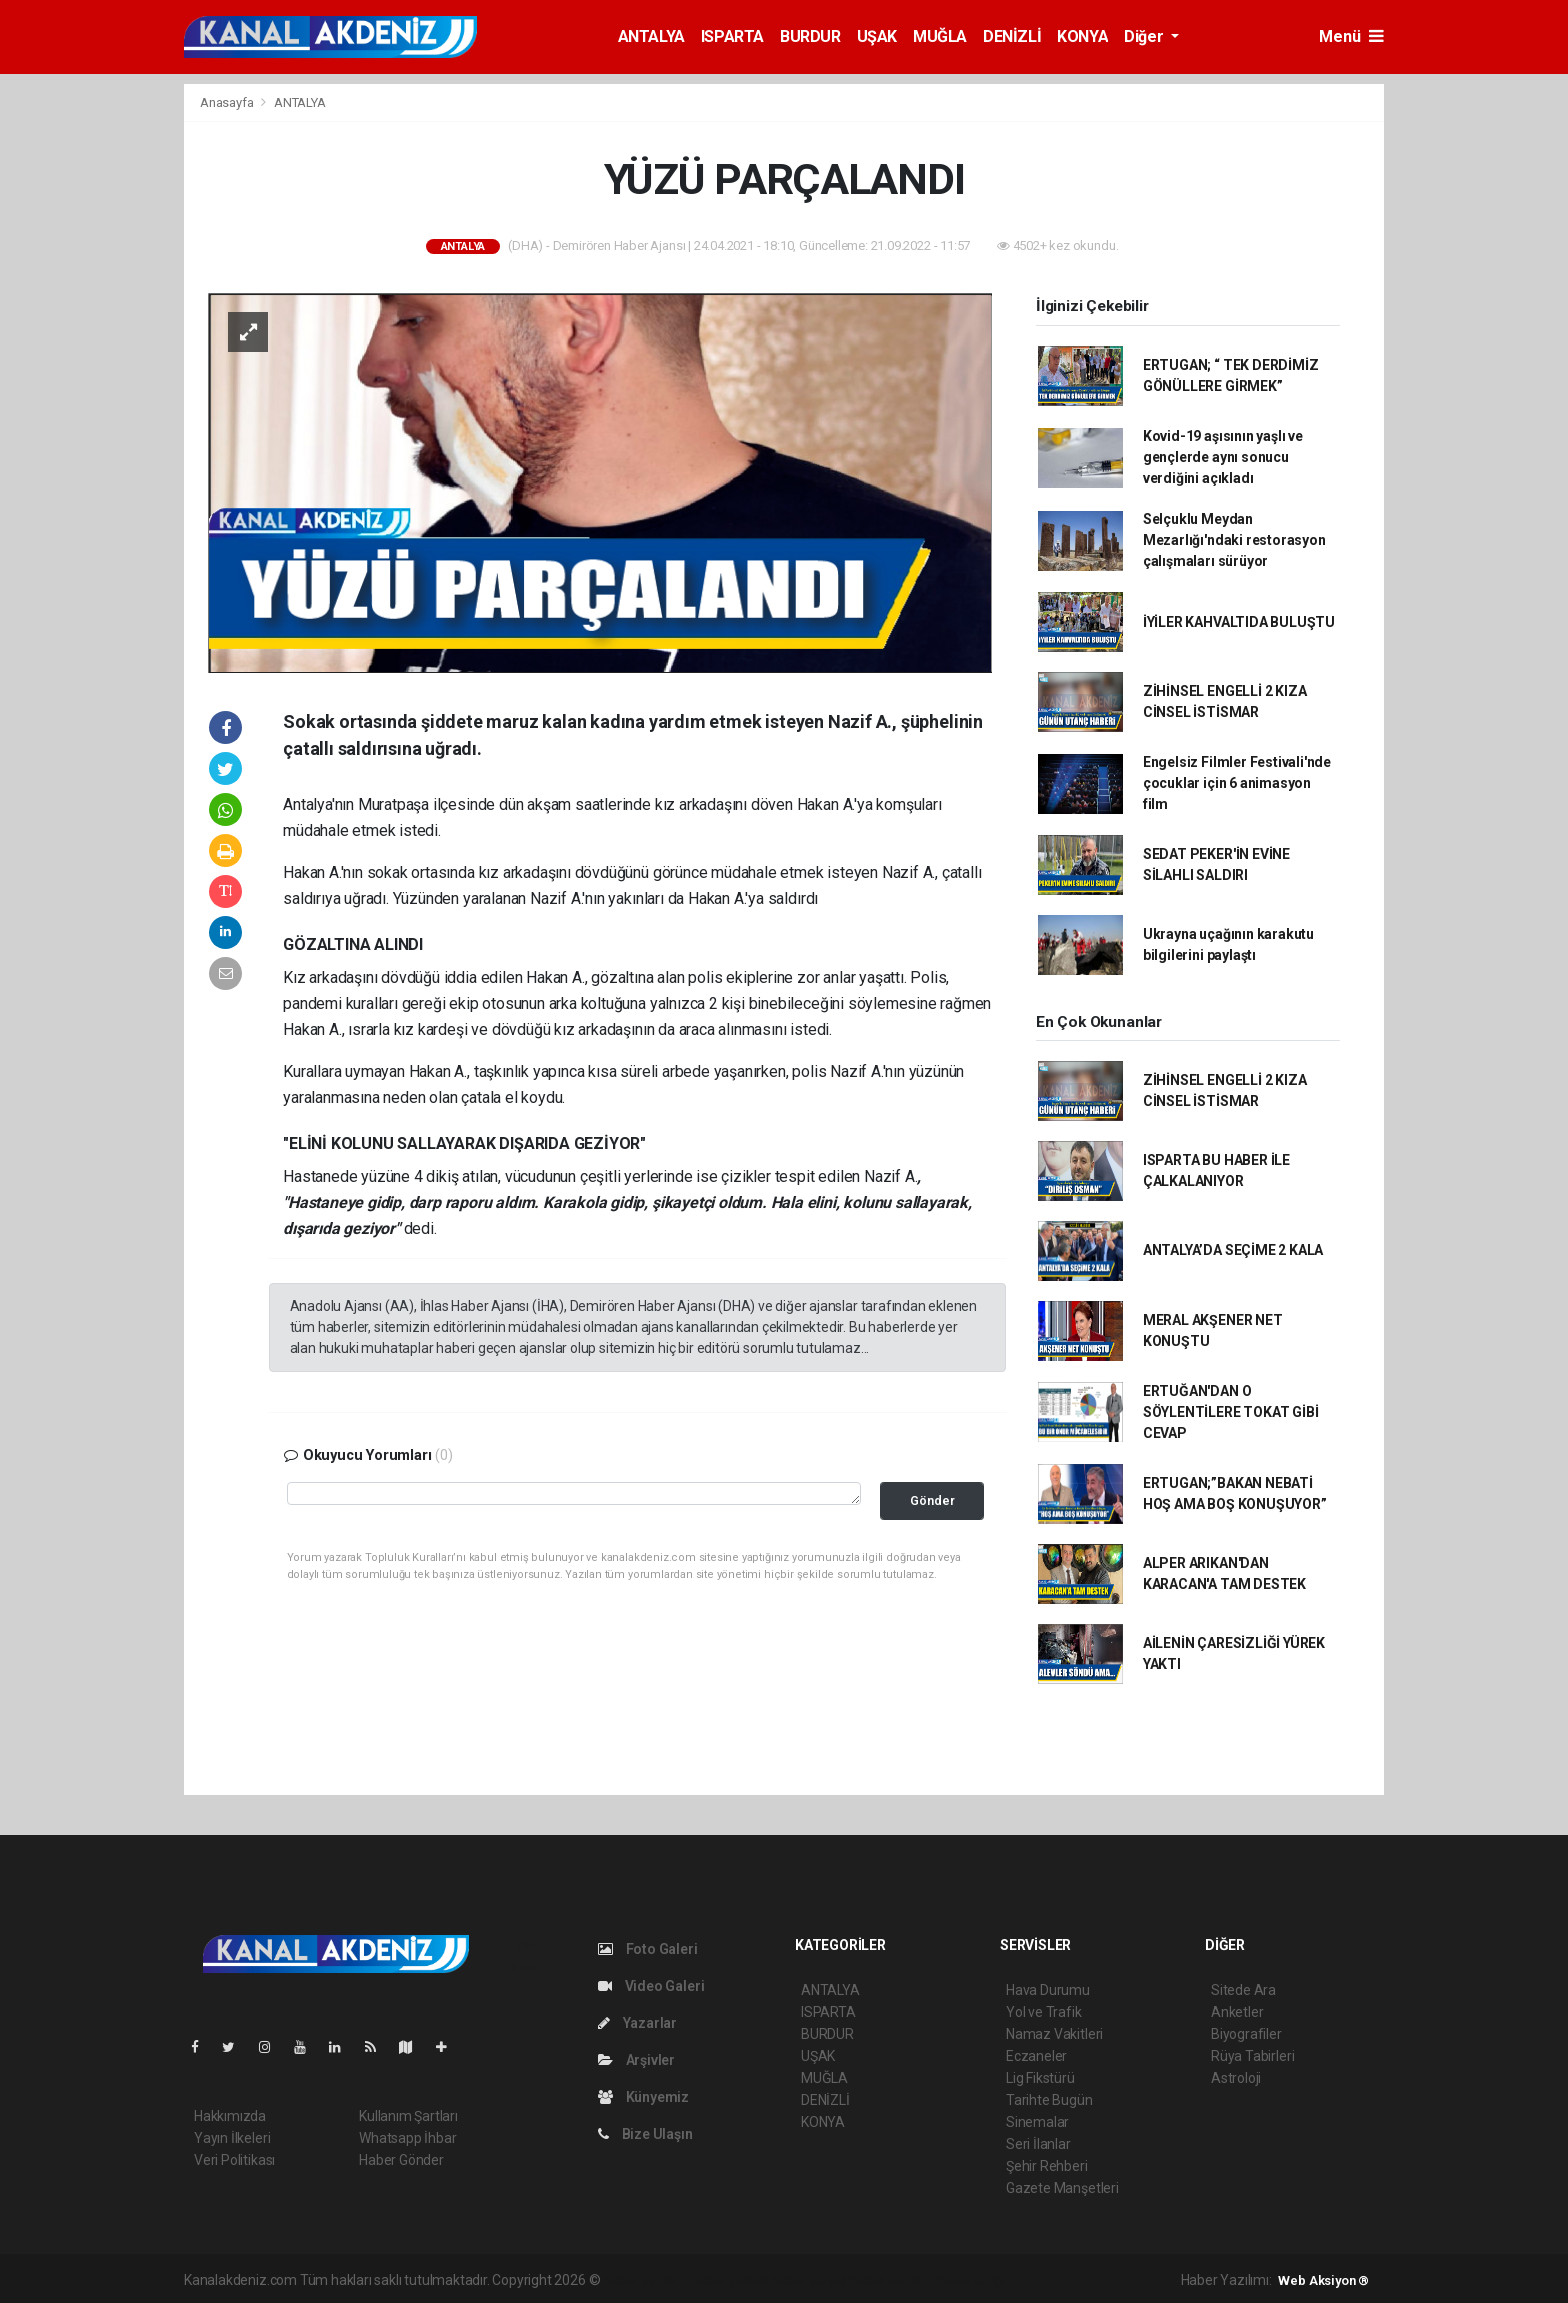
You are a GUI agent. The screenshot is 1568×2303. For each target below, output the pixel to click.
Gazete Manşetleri (1062, 2188)
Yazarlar (637, 2023)
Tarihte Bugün (1049, 2100)
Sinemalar (1037, 2122)
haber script (970, 2280)
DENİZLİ (1012, 36)
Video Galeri (651, 1986)
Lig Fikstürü (1040, 2078)
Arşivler (636, 2060)
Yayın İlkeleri (232, 2138)
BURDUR (810, 36)
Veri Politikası (234, 2160)
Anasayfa (228, 102)
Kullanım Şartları (408, 2116)
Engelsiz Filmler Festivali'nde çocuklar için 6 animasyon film (1237, 783)
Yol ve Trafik (1044, 2012)
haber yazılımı (645, 2280)
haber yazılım (890, 2280)
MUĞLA (940, 36)
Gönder (932, 1500)
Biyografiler (1246, 2034)
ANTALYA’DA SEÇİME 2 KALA (1233, 1250)
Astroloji (1236, 2078)
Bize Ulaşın (645, 2134)
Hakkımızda (230, 2116)
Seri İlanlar (1038, 2144)
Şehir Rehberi (1047, 2166)
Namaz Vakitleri (1054, 2034)
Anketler (1237, 2012)
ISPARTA (732, 36)
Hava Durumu (1048, 1990)
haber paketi (729, 2280)
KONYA (1082, 36)
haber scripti (809, 2280)
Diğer (1145, 36)
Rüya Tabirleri (1252, 2056)
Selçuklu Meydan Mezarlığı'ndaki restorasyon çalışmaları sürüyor (1234, 540)
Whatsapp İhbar (407, 2138)
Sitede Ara (1243, 1990)
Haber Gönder (401, 2160)
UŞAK (877, 36)
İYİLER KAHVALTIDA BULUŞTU (1239, 622)
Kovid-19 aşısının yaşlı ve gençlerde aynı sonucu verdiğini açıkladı (1223, 457)
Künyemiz (643, 2097)
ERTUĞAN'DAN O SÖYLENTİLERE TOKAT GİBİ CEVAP (1231, 1412)
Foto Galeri (648, 1949)
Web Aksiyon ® (1323, 2280)
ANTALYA (651, 36)
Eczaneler (1036, 2056)
